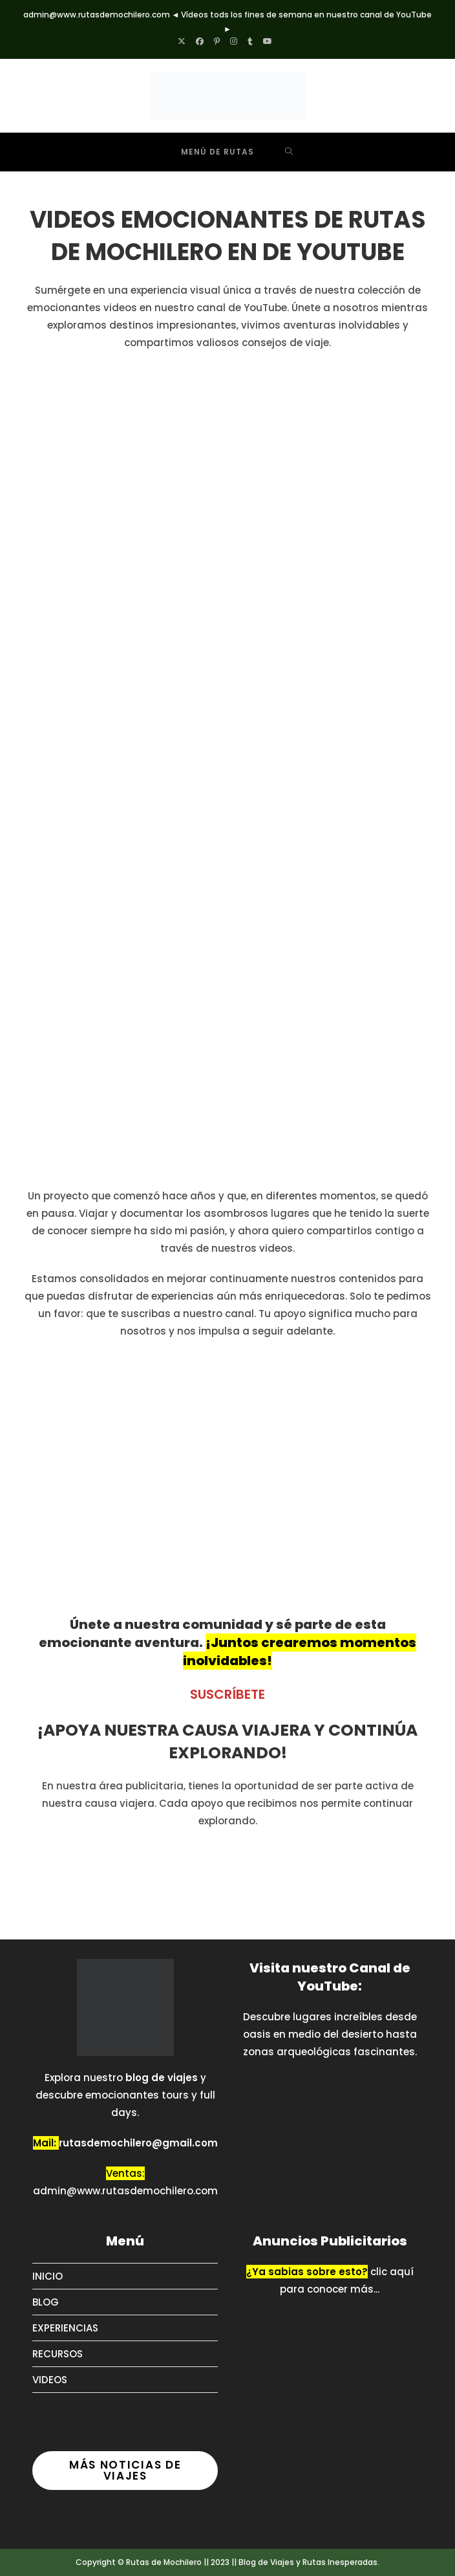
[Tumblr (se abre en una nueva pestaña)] (250, 41)
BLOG (45, 2302)
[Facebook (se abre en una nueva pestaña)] (200, 41)
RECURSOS (57, 2354)
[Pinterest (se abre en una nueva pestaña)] (217, 41)
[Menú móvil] (207, 152)
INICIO (47, 2276)
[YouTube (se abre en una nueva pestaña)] (267, 41)
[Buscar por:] (289, 152)
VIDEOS (49, 2379)
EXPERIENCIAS (65, 2328)
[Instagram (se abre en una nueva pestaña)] (233, 41)
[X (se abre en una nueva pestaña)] (184, 41)
